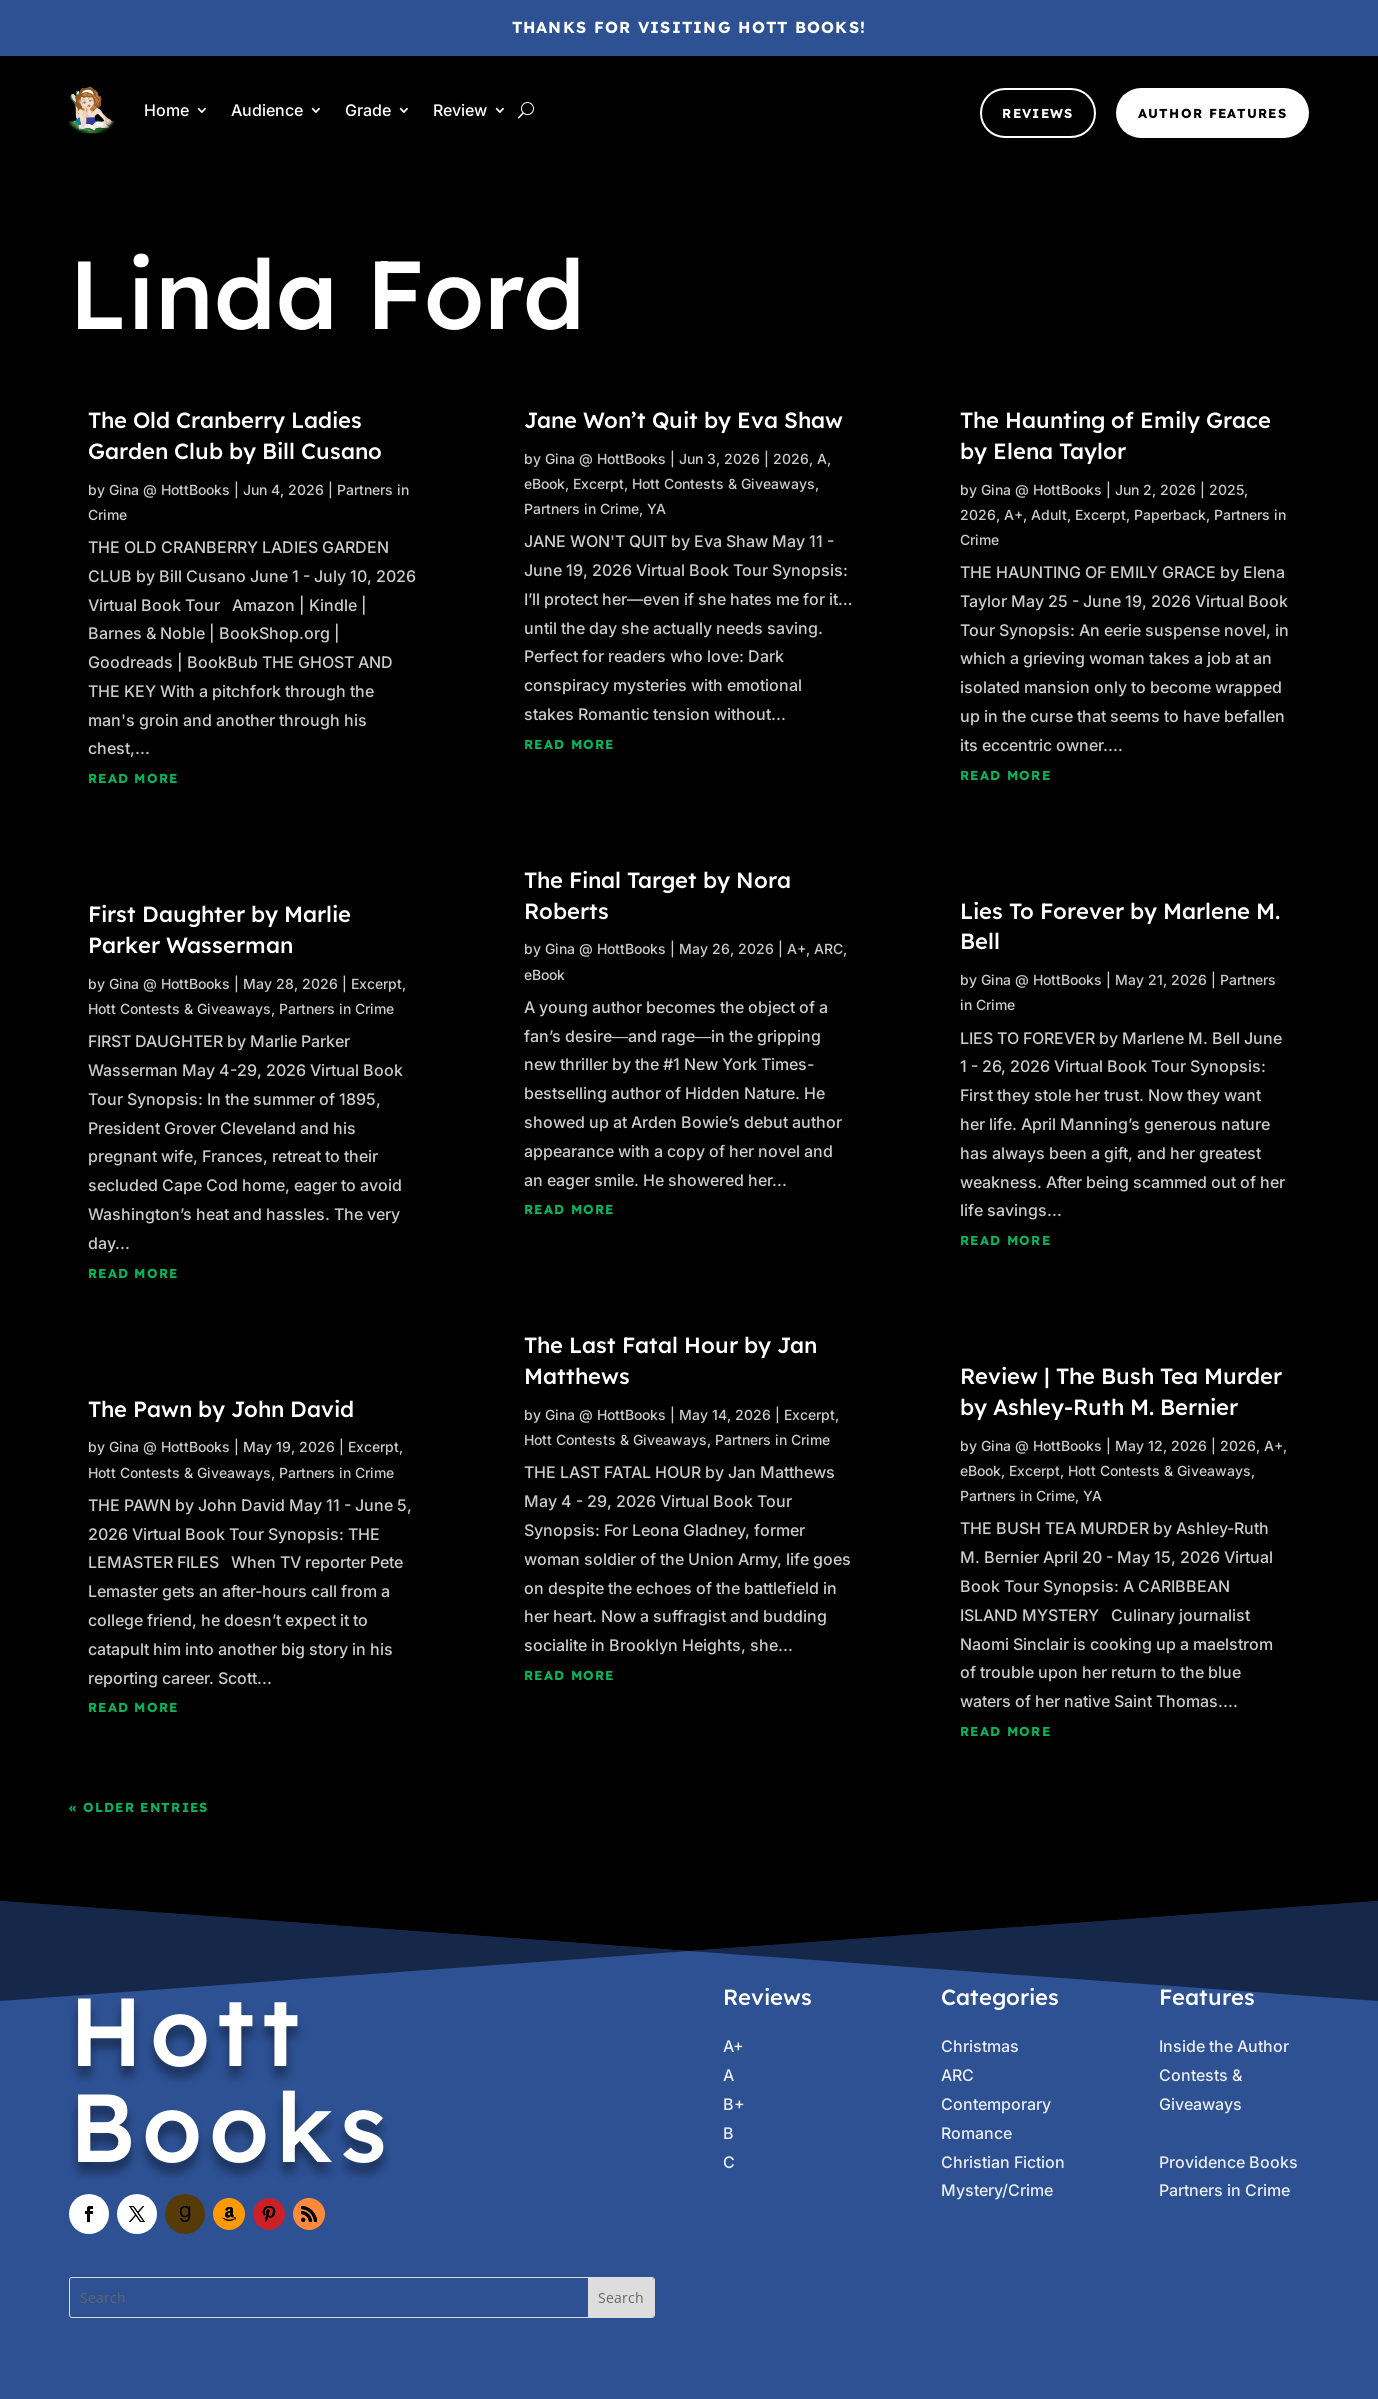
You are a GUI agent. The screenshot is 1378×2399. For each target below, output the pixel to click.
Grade (368, 110)
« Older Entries (139, 1807)
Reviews (1037, 113)
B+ (734, 2104)
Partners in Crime (336, 1008)
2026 (791, 458)
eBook (544, 483)
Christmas (980, 2046)
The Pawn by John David (221, 1409)
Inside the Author (1224, 2046)
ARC (828, 948)
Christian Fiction (1003, 2162)
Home (166, 110)
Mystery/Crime (997, 2190)
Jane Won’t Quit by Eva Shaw (683, 420)
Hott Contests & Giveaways (179, 1008)
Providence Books (1228, 2162)
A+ (796, 948)
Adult (1049, 514)
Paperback (1170, 514)
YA (656, 508)
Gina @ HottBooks (169, 489)
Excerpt (376, 983)
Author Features (1213, 113)
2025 (1226, 489)
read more (133, 778)
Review (460, 110)
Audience (267, 110)
